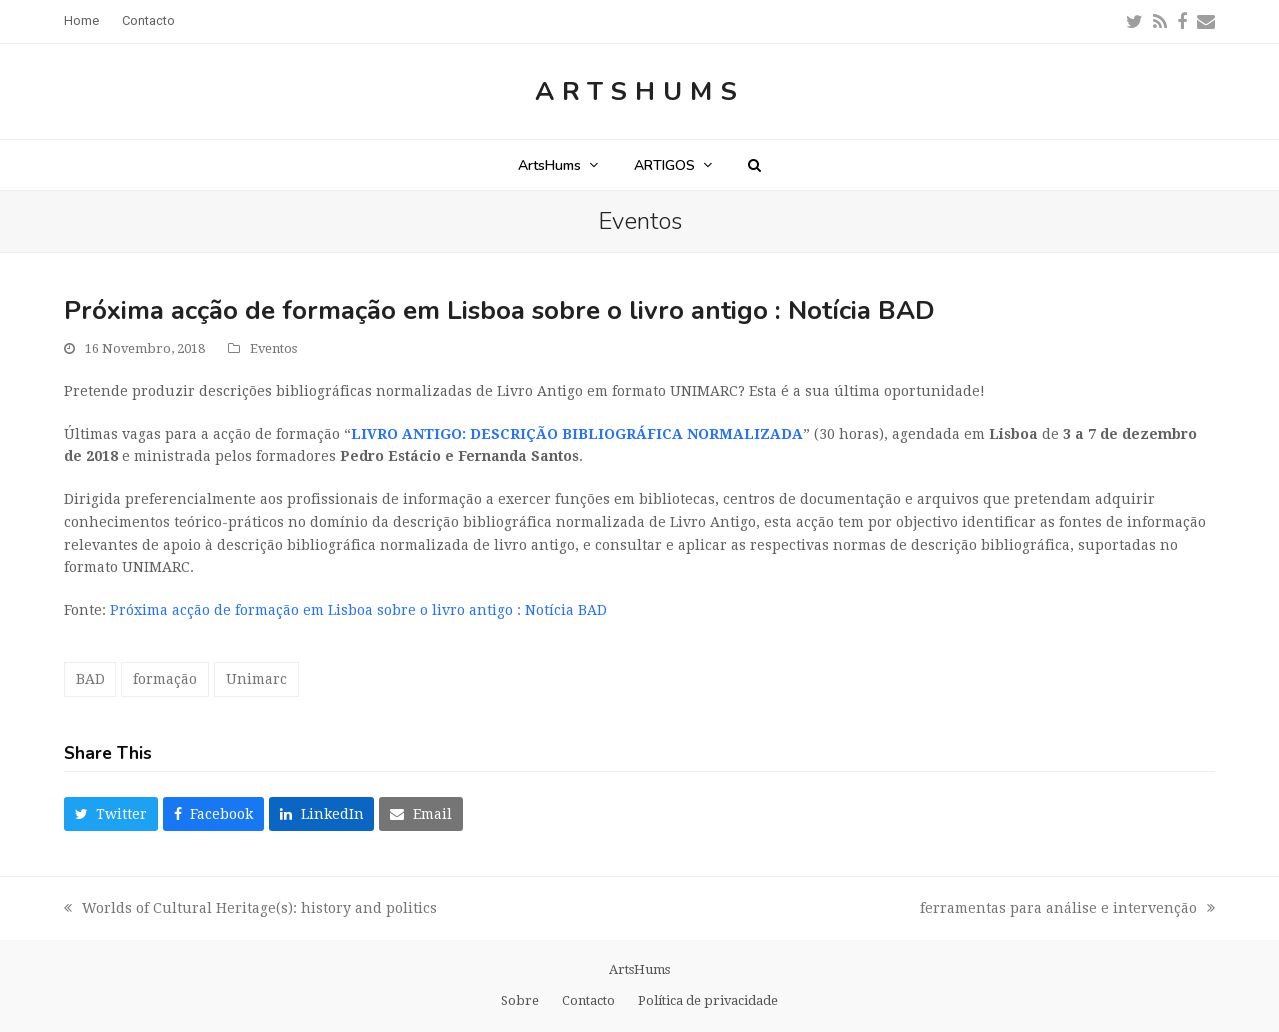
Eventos (273, 348)
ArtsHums (640, 91)
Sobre (520, 1000)
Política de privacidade (708, 1000)
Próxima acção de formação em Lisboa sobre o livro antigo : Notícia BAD (358, 610)
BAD (90, 679)
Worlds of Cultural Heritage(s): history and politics (250, 910)
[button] (754, 165)
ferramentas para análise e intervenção (1067, 910)
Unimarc (256, 679)
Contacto (588, 1000)
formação (165, 679)
